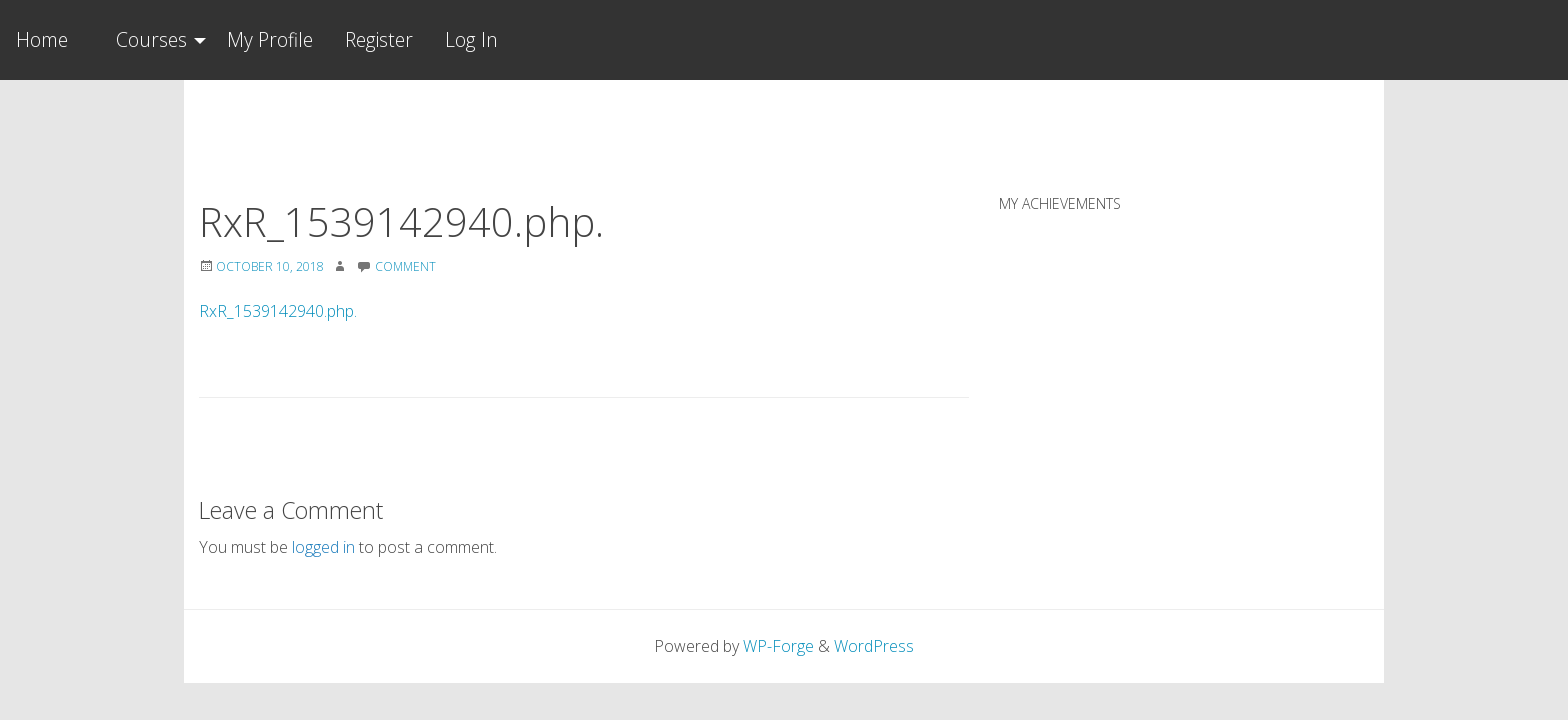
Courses (151, 39)
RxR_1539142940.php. (278, 311)
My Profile (270, 39)
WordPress (874, 646)
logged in (323, 547)
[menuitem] (155, 40)
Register (379, 39)
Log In (471, 39)
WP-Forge (778, 646)
